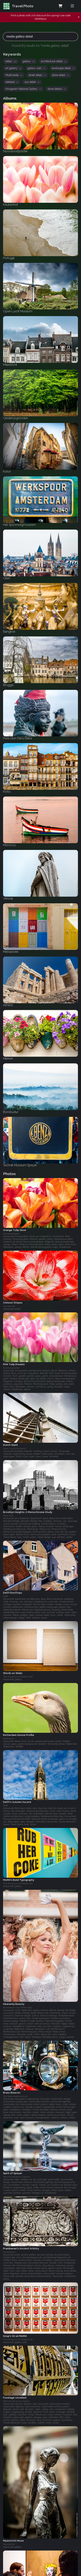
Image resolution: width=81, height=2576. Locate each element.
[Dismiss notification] (78, 17)
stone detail (60, 75)
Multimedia (13, 75)
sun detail (32, 81)
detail (11, 61)
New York (8, 1515)
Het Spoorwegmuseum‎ (15, 2096)
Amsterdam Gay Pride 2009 (17, 2007)
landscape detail (63, 68)
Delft (5, 1596)
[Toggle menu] (72, 6)
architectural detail (53, 61)
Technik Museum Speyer (16, 2176)
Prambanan (9, 2252)
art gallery (13, 68)
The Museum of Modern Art (18, 1676)
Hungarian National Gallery (23, 88)
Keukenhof (9, 1306)
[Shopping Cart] (60, 6)
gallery (29, 61)
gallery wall (36, 68)
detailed (11, 81)
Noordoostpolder (11, 1233)
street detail (37, 75)
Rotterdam (8, 1738)
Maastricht (9, 2544)
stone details (56, 88)
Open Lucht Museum (14, 1448)
